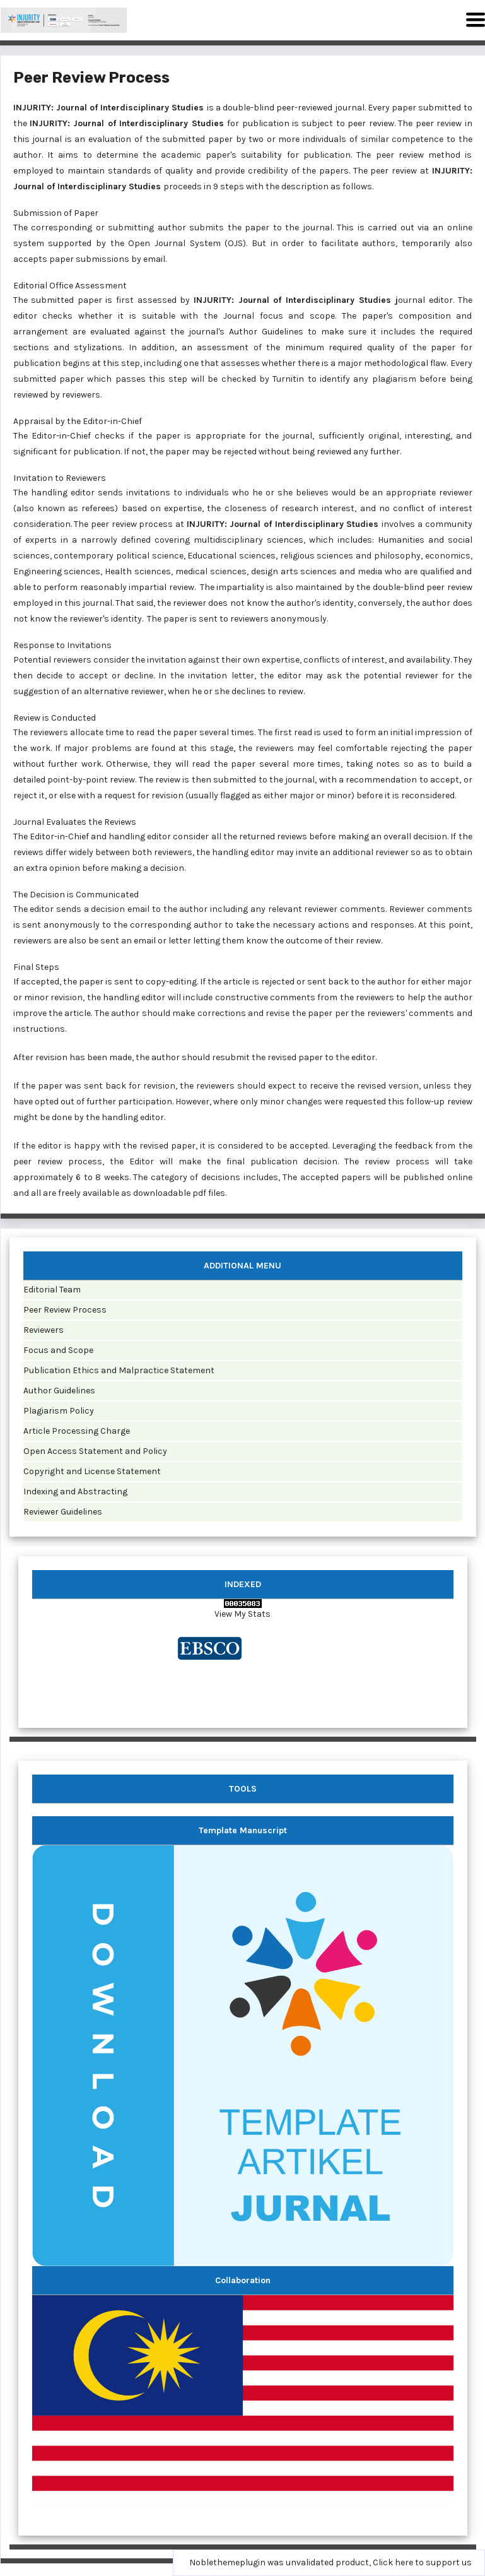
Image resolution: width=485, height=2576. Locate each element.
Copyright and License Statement (92, 1471)
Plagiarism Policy (58, 1410)
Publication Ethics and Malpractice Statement (118, 1370)
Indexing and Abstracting (75, 1491)
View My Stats (242, 1614)
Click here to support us (422, 2562)
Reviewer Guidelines (62, 1511)
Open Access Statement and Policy (95, 1451)
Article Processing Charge (76, 1431)
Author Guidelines (59, 1390)
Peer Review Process (65, 1309)
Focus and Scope (58, 1350)
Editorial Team (52, 1289)
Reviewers (43, 1330)
